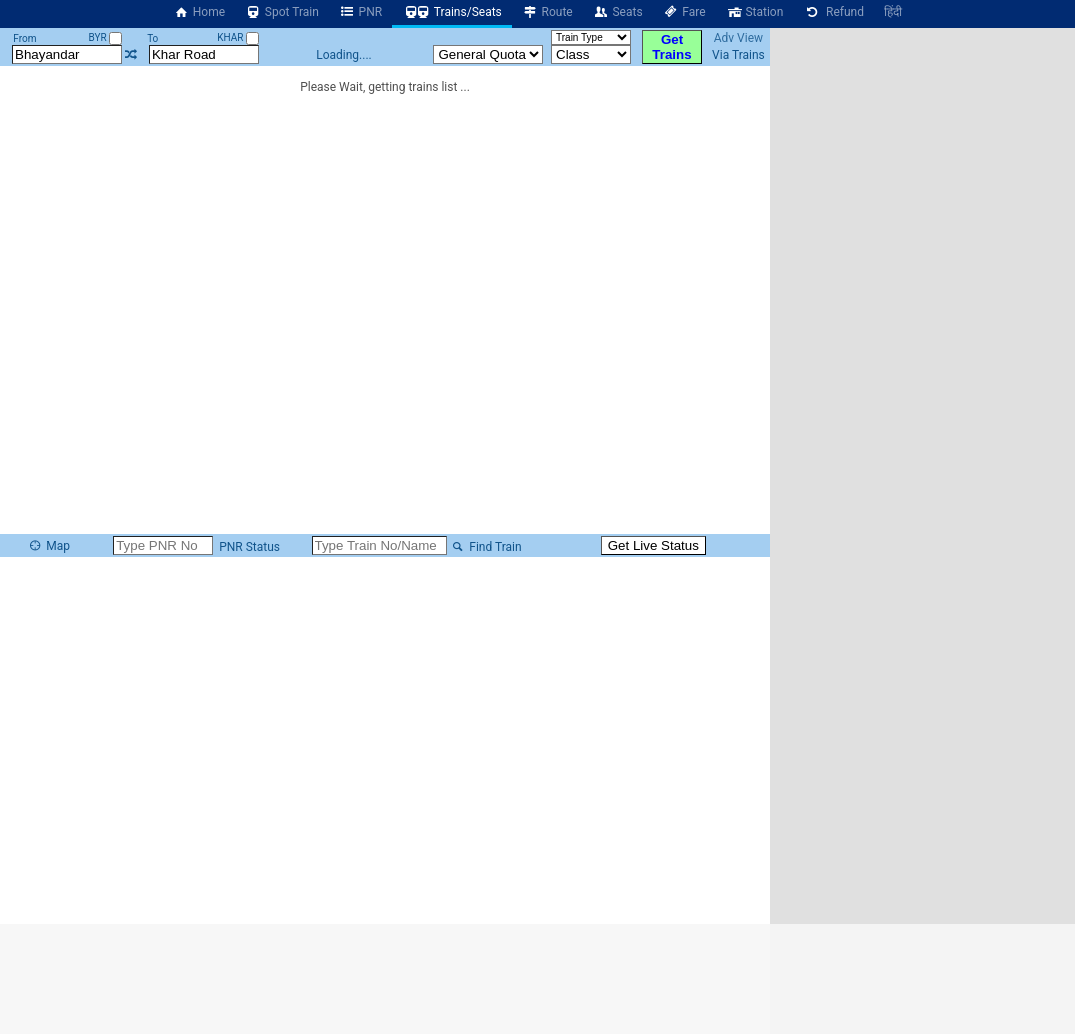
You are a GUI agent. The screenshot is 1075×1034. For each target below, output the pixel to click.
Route (547, 12)
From (24, 38)
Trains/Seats (452, 12)
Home (199, 12)
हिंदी (893, 12)
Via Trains (738, 55)
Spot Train (282, 12)
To (152, 38)
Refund (833, 12)
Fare (684, 12)
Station (755, 12)
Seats (618, 12)
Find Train (486, 547)
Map (49, 546)
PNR (360, 12)
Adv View (738, 38)
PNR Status (248, 547)
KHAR (238, 37)
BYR (105, 37)
